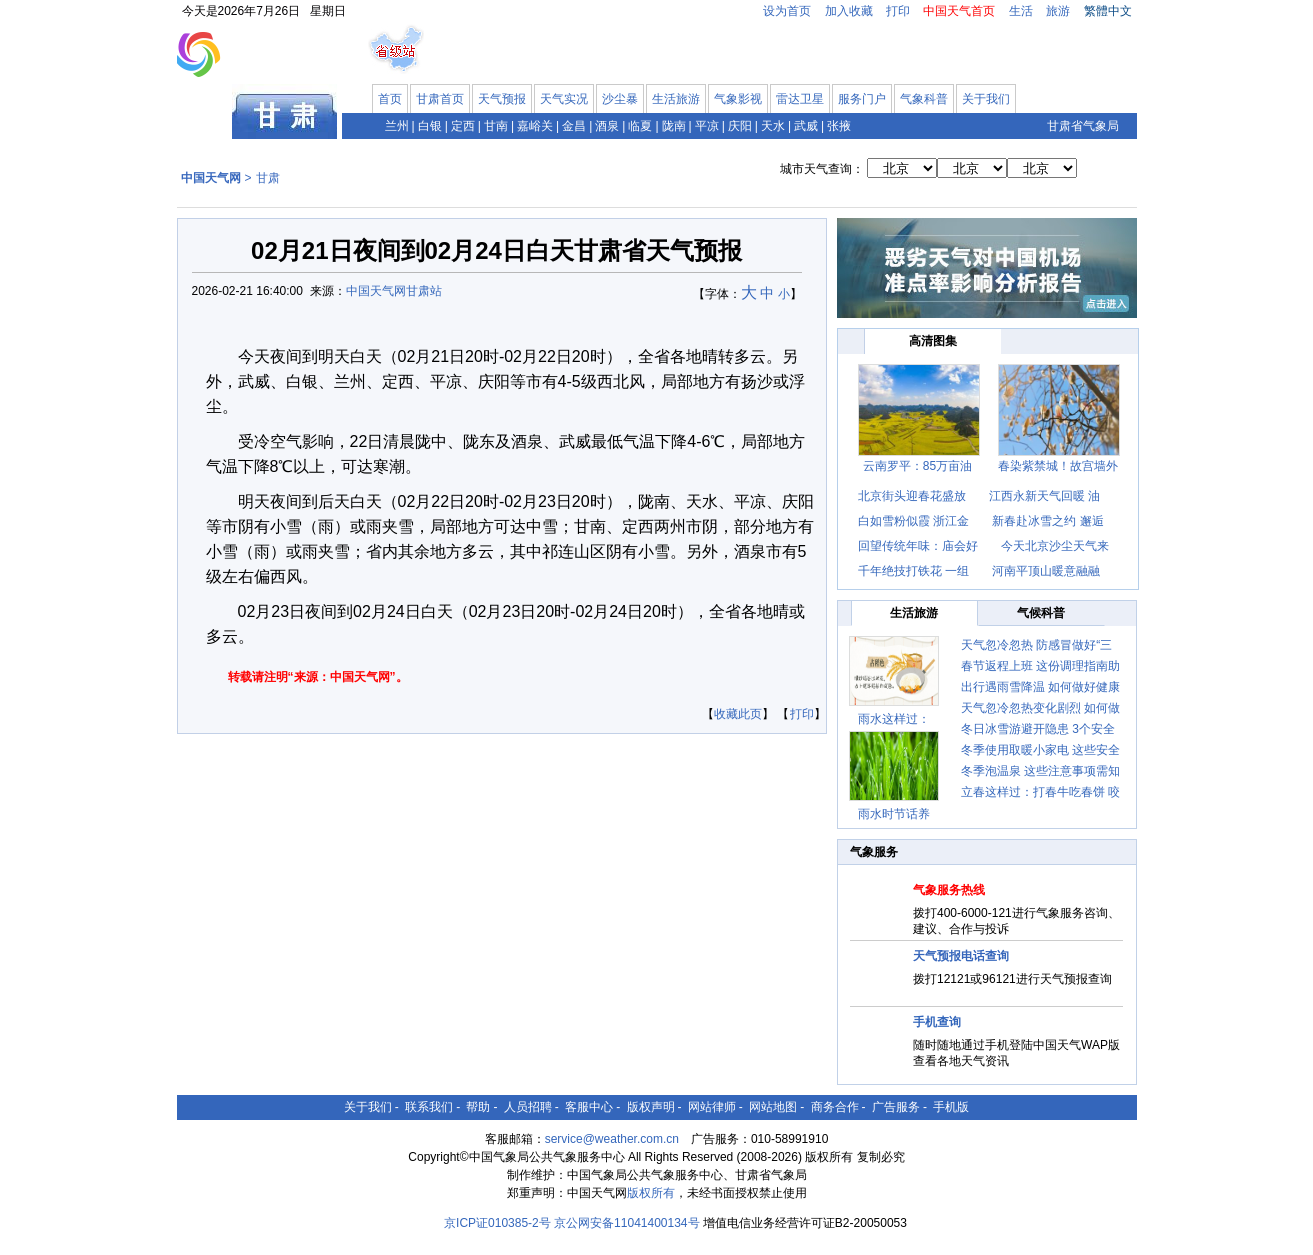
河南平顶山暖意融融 (1046, 571)
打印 (898, 11)
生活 (1021, 11)
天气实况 (564, 99)
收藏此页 (738, 714)
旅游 (1058, 11)
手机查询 (937, 1022)
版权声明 (651, 1107)
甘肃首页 (440, 99)
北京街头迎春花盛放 (913, 496)
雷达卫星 (800, 99)
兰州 (397, 126)
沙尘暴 (620, 99)
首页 (390, 99)
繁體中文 (1108, 11)
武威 (806, 126)
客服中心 (589, 1107)
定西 (463, 126)
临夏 (640, 126)
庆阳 (740, 126)
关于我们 (986, 99)
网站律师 (712, 1107)
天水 (773, 126)
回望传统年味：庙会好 (918, 546)
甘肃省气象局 (1083, 126)
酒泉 (607, 126)
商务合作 (835, 1107)
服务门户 (862, 99)
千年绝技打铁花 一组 (913, 571)
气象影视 (738, 99)
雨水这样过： (894, 719)
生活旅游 (676, 99)
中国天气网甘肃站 (394, 291)
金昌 (574, 126)
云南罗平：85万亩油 (917, 466)
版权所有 (651, 1193)
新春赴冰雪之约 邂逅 (1047, 521)
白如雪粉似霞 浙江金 (913, 521)
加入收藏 (849, 11)
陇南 (674, 126)
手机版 (951, 1107)
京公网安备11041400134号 (626, 1223)
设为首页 (787, 11)
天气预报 (502, 99)
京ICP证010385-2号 (497, 1223)
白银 (430, 126)
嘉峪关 (535, 126)
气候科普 (1041, 613)
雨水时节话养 (894, 814)
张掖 (839, 126)
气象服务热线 (949, 890)
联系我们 (429, 1107)
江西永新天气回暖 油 (1044, 496)
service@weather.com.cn (612, 1139)
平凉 (707, 126)
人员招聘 (528, 1107)
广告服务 (896, 1107)
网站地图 (773, 1107)
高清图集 (933, 341)
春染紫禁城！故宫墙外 (1058, 466)
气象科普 (924, 99)
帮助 (478, 1107)
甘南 (496, 126)
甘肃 (268, 178)
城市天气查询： (822, 169)
